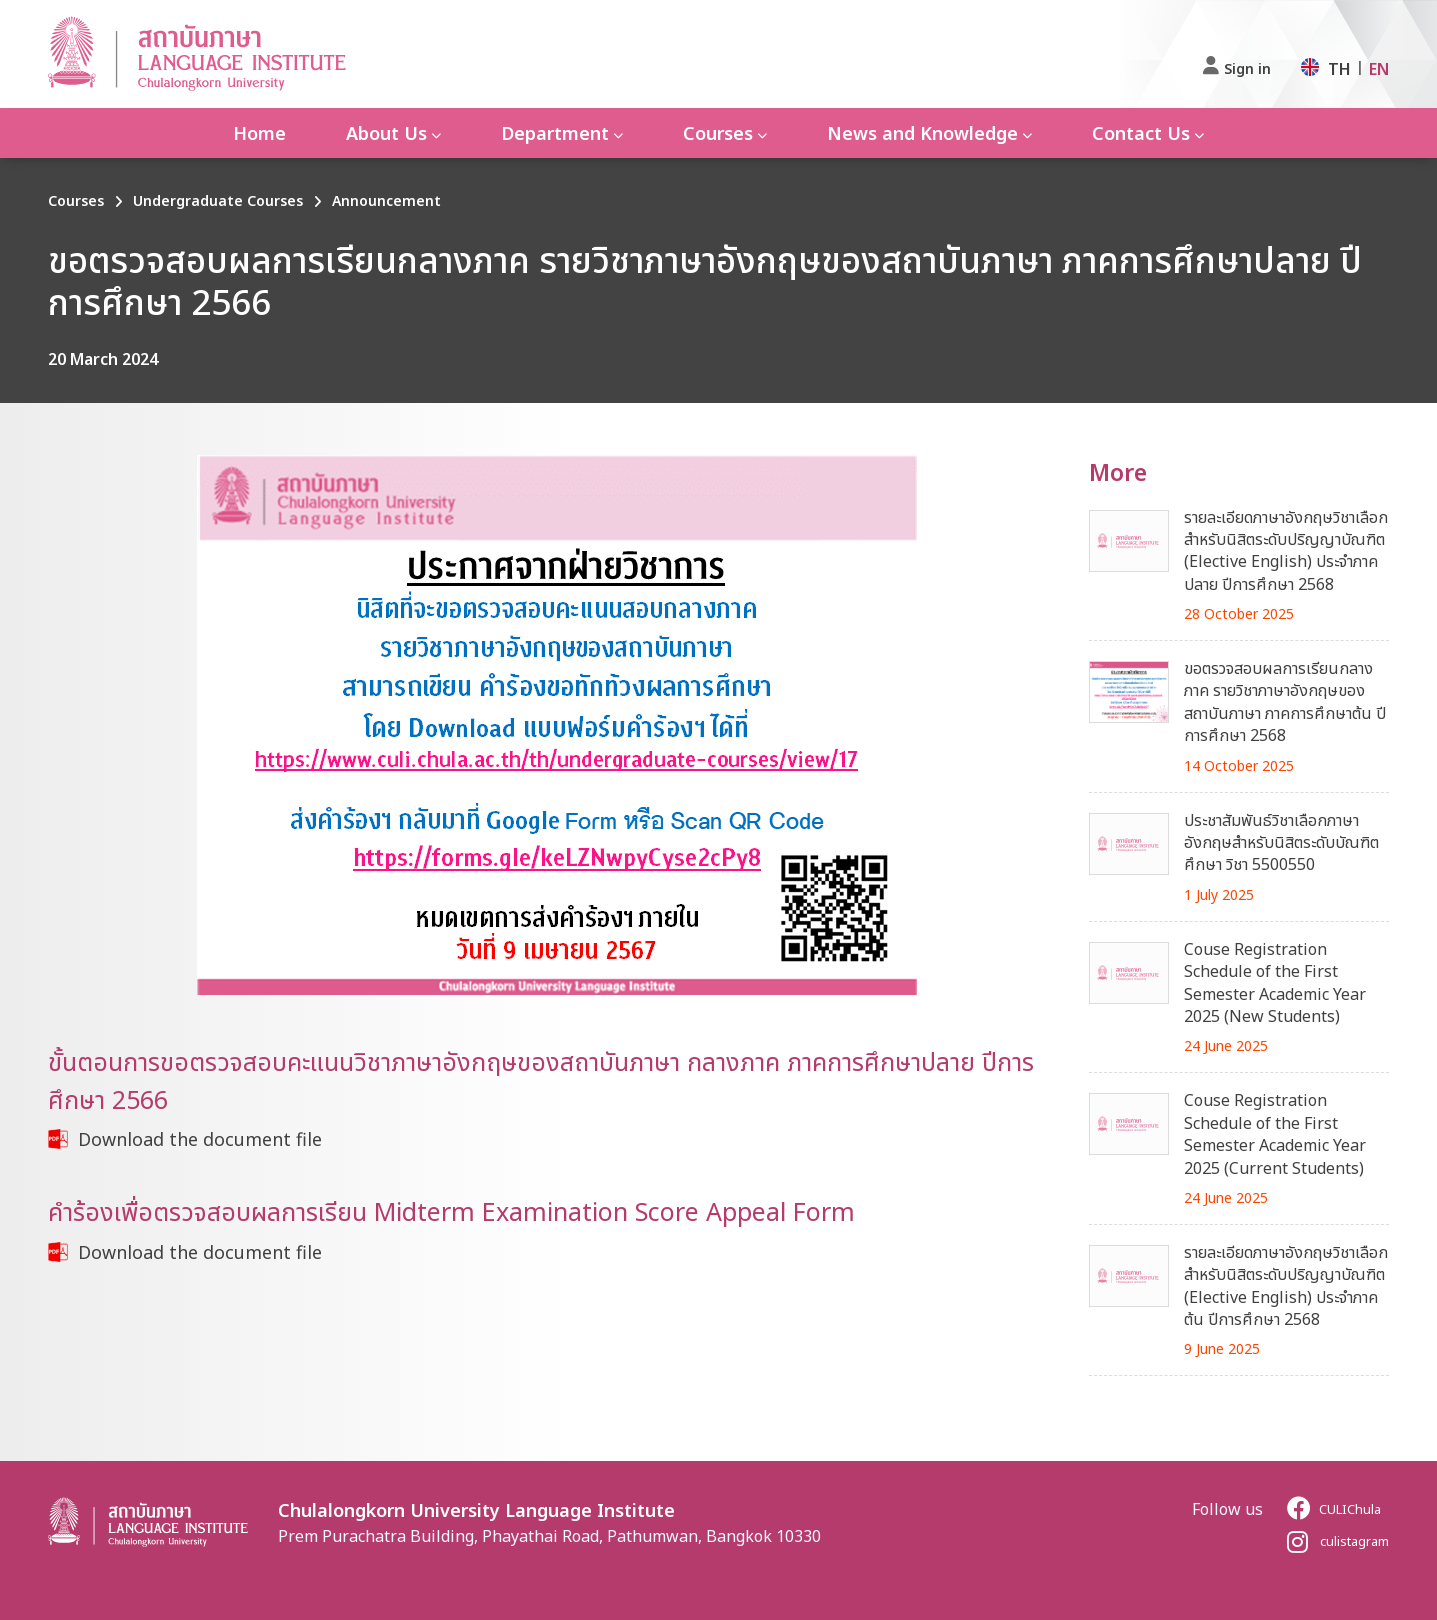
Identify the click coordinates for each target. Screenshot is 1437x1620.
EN (1379, 69)
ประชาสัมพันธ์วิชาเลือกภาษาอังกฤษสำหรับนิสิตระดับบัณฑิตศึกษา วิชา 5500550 (1281, 842)
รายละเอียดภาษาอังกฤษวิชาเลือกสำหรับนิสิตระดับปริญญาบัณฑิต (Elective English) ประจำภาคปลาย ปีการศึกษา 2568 (1286, 550)
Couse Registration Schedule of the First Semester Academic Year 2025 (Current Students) (1275, 1133)
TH (1339, 69)
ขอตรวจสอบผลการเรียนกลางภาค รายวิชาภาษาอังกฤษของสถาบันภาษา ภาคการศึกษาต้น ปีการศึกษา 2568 (1285, 701)
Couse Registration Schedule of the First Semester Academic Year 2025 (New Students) (1275, 982)
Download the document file (200, 1139)
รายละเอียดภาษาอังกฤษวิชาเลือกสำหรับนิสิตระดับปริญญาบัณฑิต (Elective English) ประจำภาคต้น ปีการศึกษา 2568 (1286, 1285)
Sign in (1247, 68)
